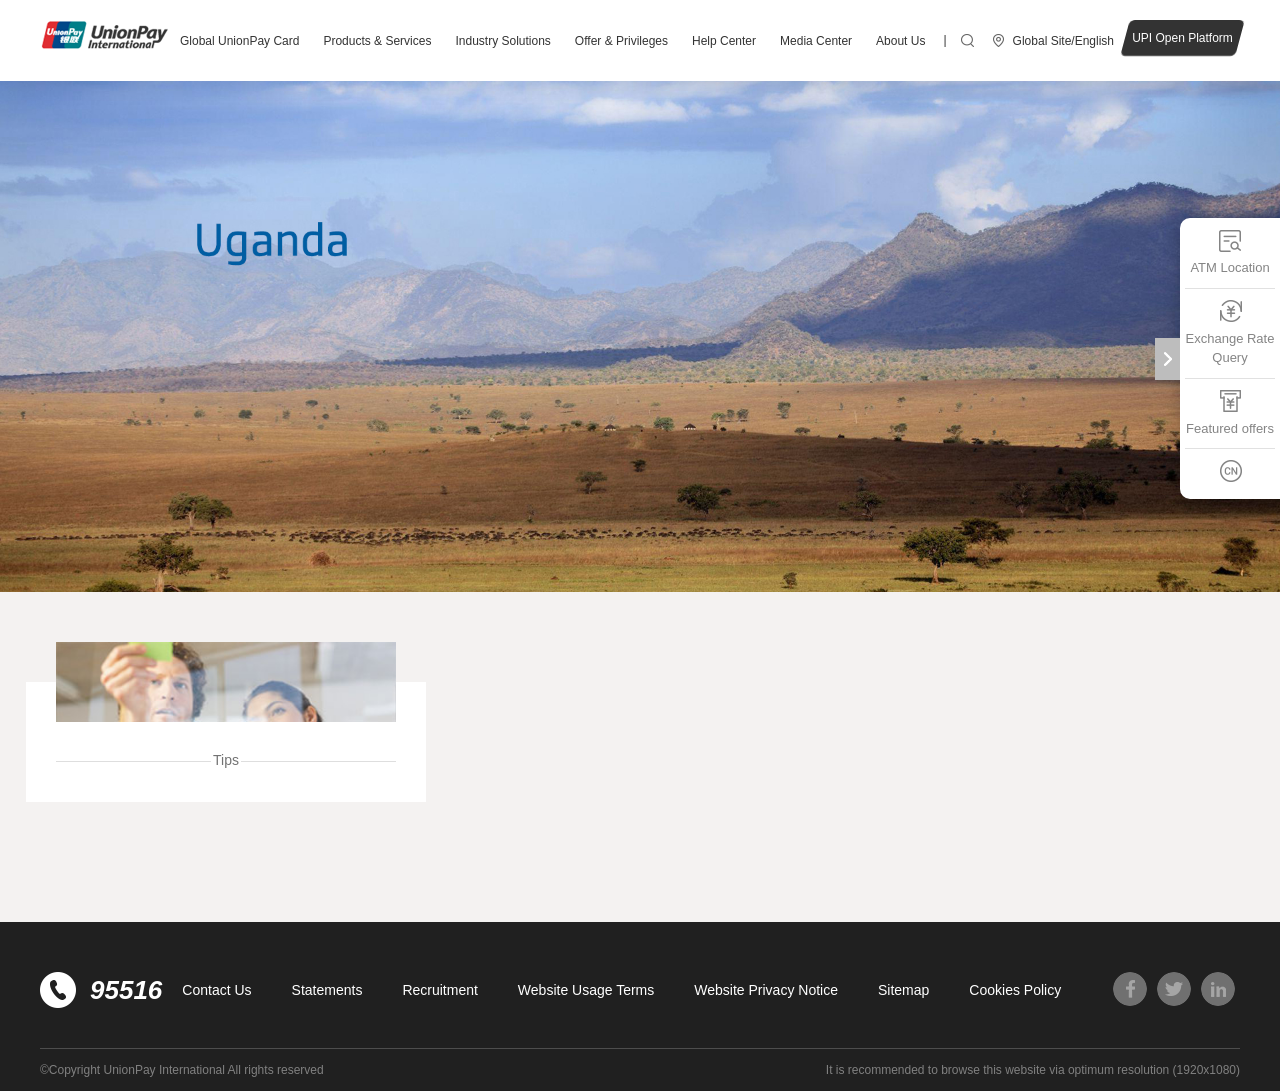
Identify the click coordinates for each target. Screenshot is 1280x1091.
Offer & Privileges (621, 41)
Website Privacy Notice (766, 990)
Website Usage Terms (586, 990)
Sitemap (903, 990)
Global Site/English (1063, 41)
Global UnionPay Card (239, 41)
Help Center (724, 41)
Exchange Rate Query (1230, 332)
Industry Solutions (502, 41)
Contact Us (216, 990)
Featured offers (1230, 412)
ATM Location (1229, 251)
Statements (327, 990)
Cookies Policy (1015, 990)
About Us (900, 41)
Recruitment (439, 990)
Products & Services (377, 41)
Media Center (816, 41)
